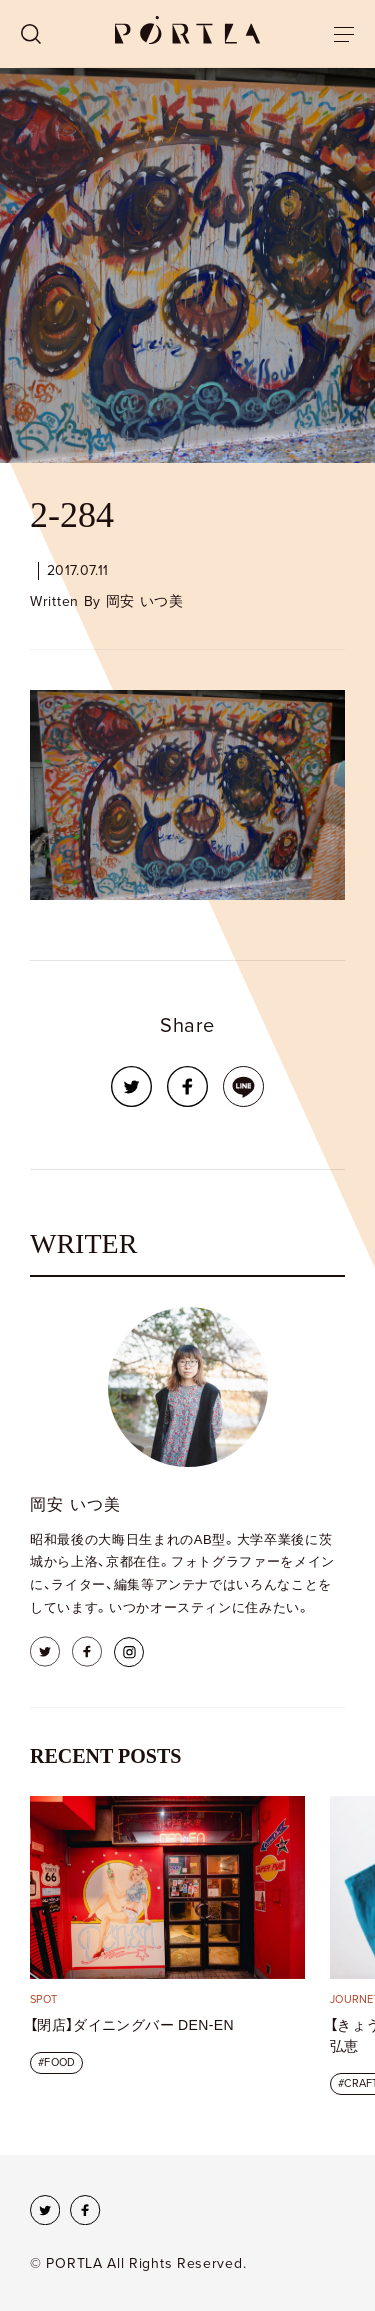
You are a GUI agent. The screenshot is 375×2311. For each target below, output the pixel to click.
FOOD (59, 2062)
